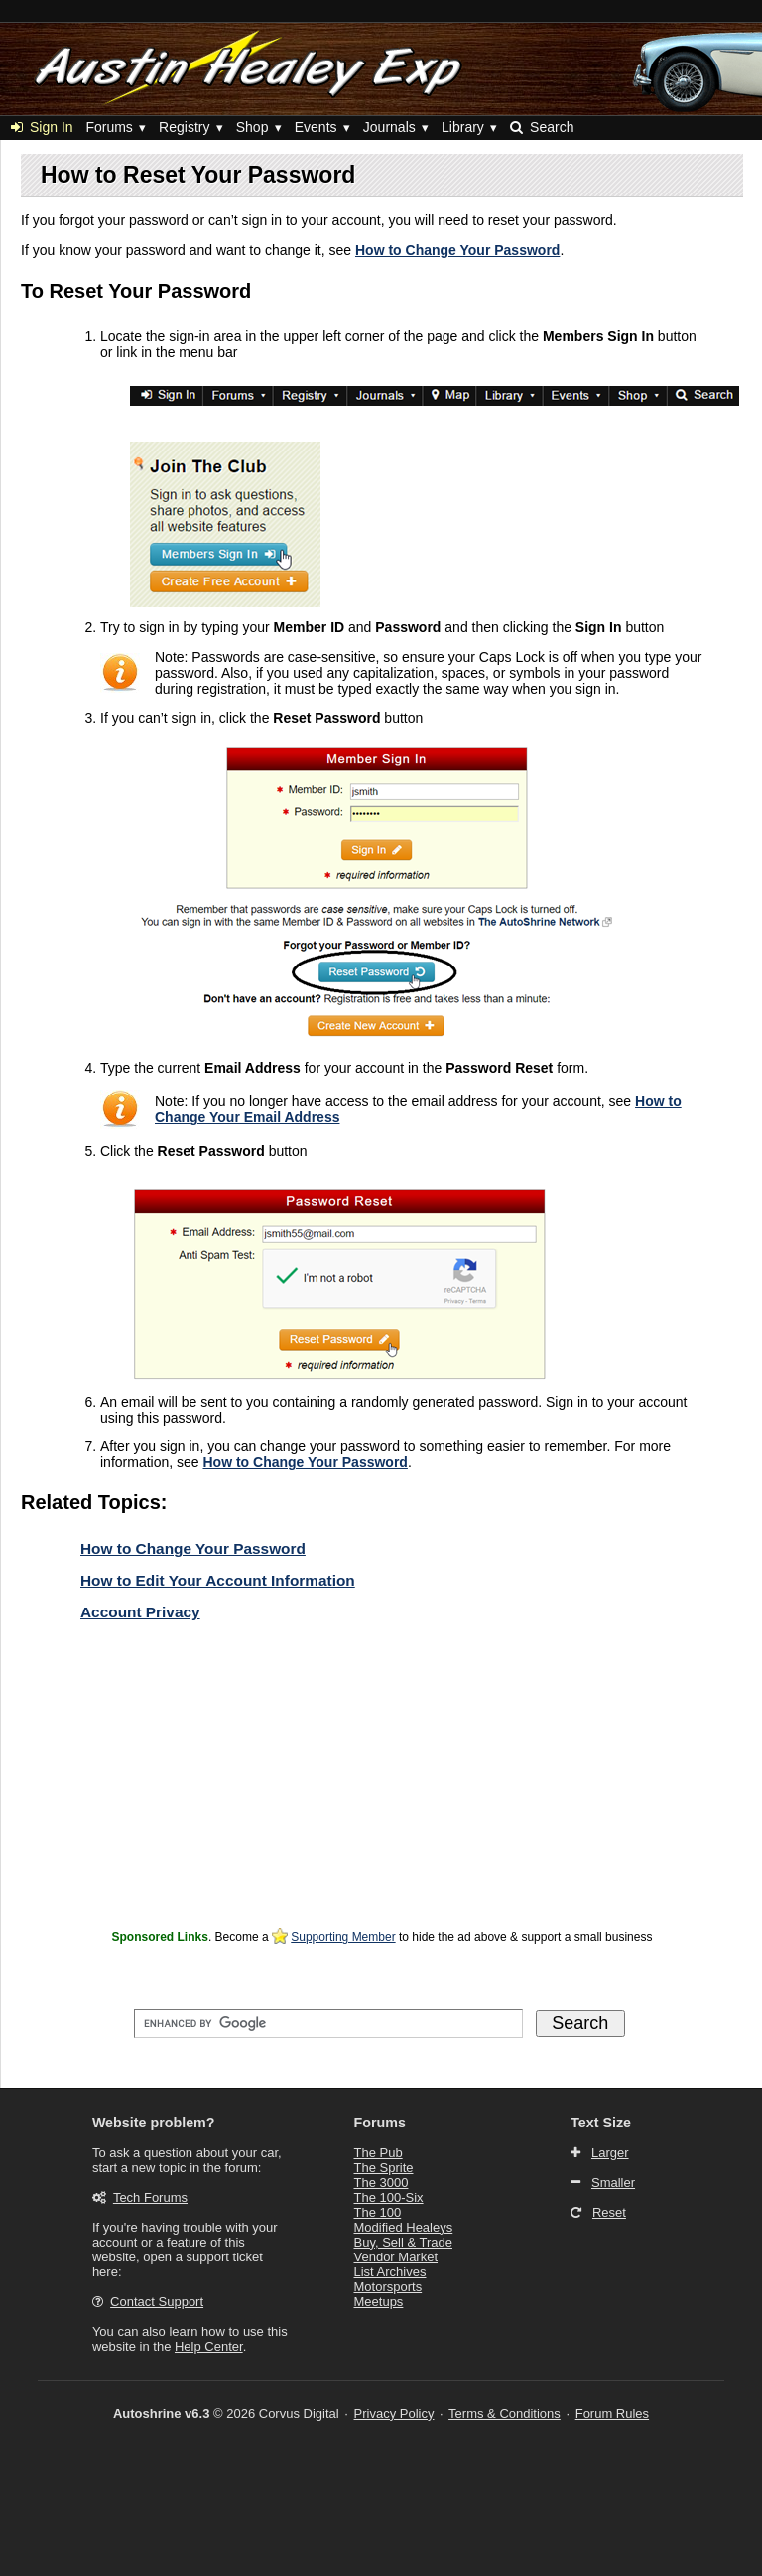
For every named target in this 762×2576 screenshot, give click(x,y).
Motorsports (388, 2286)
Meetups (379, 2301)
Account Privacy (140, 1612)
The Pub (378, 2152)
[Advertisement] (382, 1785)
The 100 (378, 2212)
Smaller (613, 2182)
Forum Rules (612, 2413)
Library (463, 127)
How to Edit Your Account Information (217, 1580)
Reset (609, 2212)
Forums (108, 127)
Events (316, 127)
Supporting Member (343, 1937)
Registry (184, 127)
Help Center (209, 2346)
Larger (610, 2152)
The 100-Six (389, 2197)
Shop (252, 127)
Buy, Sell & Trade (403, 2242)
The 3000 (381, 2182)
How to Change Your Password (457, 250)
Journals (389, 127)
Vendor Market (396, 2257)
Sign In (42, 127)
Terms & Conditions (504, 2413)
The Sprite (384, 2167)
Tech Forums (150, 2197)
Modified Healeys (403, 2227)
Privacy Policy (394, 2413)
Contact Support (156, 2301)
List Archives (390, 2271)
